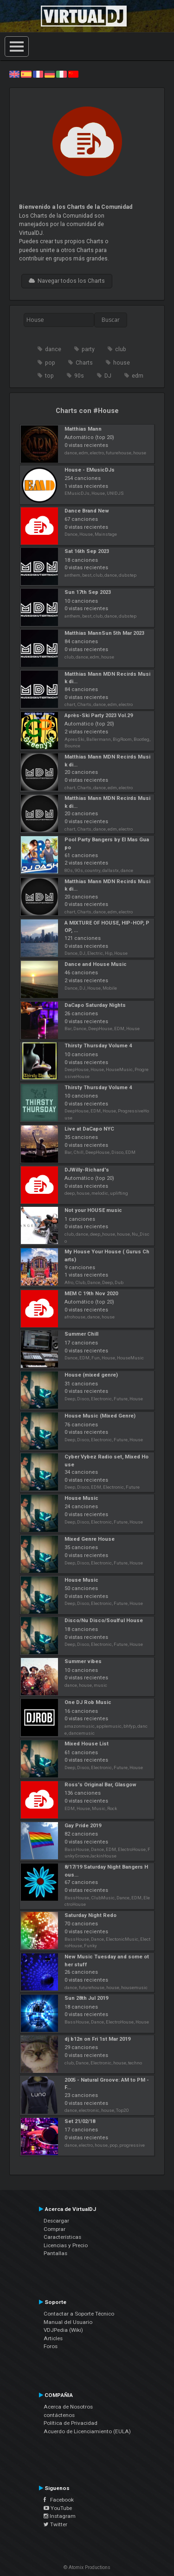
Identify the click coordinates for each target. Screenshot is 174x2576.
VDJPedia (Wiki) (63, 2330)
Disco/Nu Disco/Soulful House (103, 1620)
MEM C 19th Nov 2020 (91, 1294)
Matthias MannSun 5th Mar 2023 (104, 633)
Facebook (59, 2499)
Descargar (56, 2220)
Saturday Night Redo (90, 1915)
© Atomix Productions (87, 2567)
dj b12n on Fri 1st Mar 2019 (97, 2039)
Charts (84, 362)
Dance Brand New (86, 511)
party (88, 349)
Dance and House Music (95, 964)
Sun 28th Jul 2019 (86, 1998)
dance (53, 349)
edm (137, 376)
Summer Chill (81, 1334)
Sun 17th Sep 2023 (87, 592)
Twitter (55, 2524)
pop (50, 362)
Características (62, 2237)
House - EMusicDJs (89, 470)
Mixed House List (86, 1744)
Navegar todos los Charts (67, 281)
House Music (81, 1498)
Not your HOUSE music (93, 1210)
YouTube (58, 2508)
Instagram (60, 2516)
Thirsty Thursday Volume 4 (98, 1046)
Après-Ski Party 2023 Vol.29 (98, 715)
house (121, 362)
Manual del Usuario (68, 2322)
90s (79, 376)
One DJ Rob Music (87, 1702)
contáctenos (59, 2415)
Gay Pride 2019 (82, 1826)
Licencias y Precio (66, 2245)
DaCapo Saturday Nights (95, 1005)
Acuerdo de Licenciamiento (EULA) (87, 2431)
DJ (107, 376)
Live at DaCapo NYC (89, 1129)
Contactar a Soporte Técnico (79, 2313)
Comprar (54, 2229)
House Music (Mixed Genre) (99, 1416)
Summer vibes (83, 1661)
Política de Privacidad (70, 2423)
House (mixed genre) (91, 1375)
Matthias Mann (83, 429)
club (120, 349)
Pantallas (55, 2253)
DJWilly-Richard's (86, 1170)
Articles (53, 2338)
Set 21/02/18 (79, 2121)
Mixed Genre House (89, 1539)
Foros (51, 2346)
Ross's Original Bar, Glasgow (100, 1785)
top (49, 376)
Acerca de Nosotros (68, 2406)
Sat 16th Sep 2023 (86, 551)
